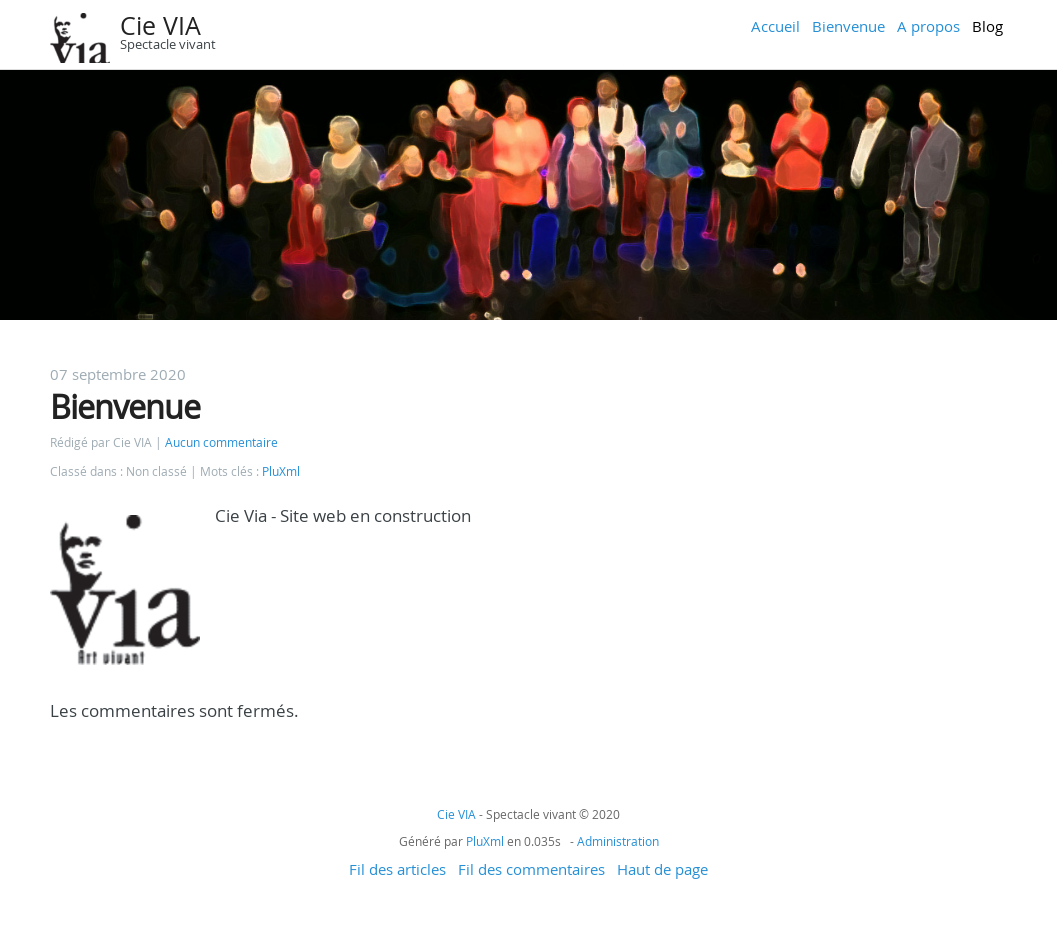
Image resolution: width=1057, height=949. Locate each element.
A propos (928, 26)
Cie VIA (160, 25)
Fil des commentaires (531, 869)
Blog (987, 26)
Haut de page (662, 869)
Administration (618, 841)
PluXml (281, 471)
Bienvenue (848, 26)
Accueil (775, 26)
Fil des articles (397, 869)
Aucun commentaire (221, 442)
